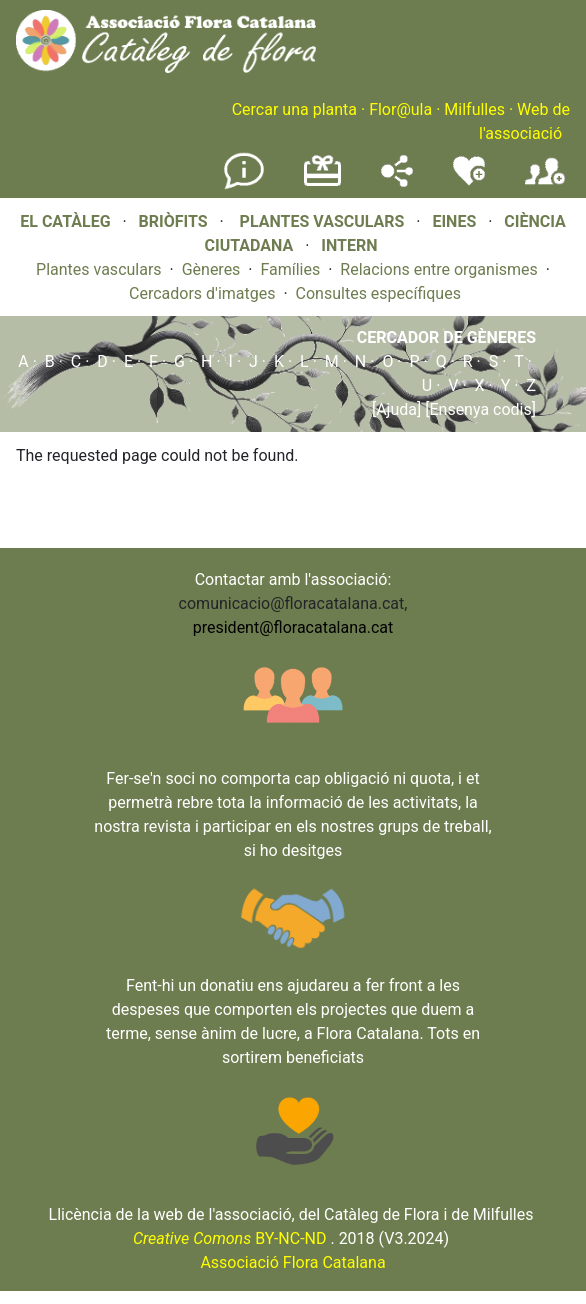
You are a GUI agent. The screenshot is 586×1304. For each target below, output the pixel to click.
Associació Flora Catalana (292, 1262)
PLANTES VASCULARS (322, 221)
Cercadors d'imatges (202, 293)
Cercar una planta (294, 109)
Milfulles (474, 109)
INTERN (349, 245)
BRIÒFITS (175, 221)
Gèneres (211, 269)
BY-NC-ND (230, 1238)
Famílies (290, 269)
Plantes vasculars (99, 269)
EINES (454, 221)
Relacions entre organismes (439, 269)
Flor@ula (400, 109)
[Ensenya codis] (478, 409)
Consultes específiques (378, 293)
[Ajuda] (396, 409)
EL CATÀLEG (65, 221)
